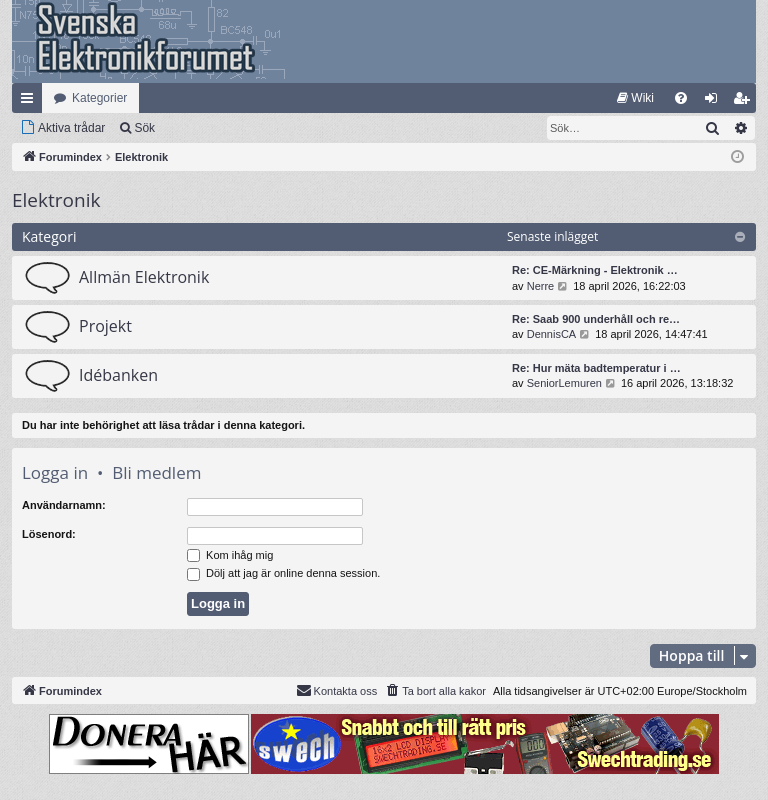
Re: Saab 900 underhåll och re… (596, 319)
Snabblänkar (31, 102)
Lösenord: (49, 534)
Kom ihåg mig (230, 555)
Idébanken (118, 375)
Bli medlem (156, 472)
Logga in (55, 472)
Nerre (541, 286)
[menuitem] (635, 98)
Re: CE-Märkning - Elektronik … (595, 270)
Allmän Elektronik (144, 277)
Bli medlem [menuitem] (745, 102)
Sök (144, 128)
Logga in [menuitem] (715, 102)
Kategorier (99, 98)
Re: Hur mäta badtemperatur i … (596, 368)
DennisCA (552, 334)
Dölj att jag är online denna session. (283, 573)
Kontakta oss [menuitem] (337, 690)
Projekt (105, 326)
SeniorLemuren (564, 383)
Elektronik (56, 200)
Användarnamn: (64, 505)
